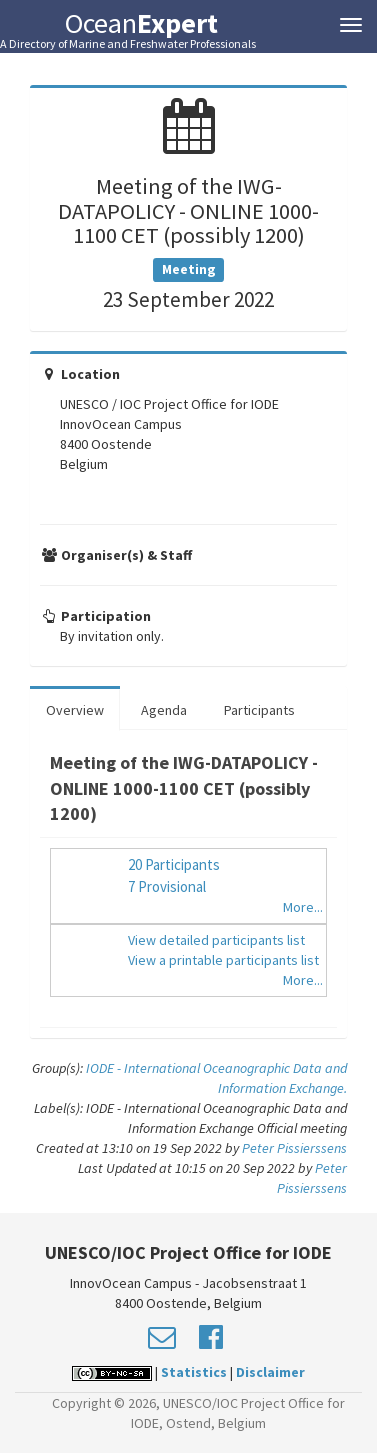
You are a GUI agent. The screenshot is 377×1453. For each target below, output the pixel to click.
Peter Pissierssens (294, 1148)
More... (303, 907)
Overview (75, 710)
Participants (259, 710)
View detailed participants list (216, 940)
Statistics (194, 1372)
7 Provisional (167, 886)
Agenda (164, 710)
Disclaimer (270, 1372)
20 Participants (174, 864)
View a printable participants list (223, 960)
